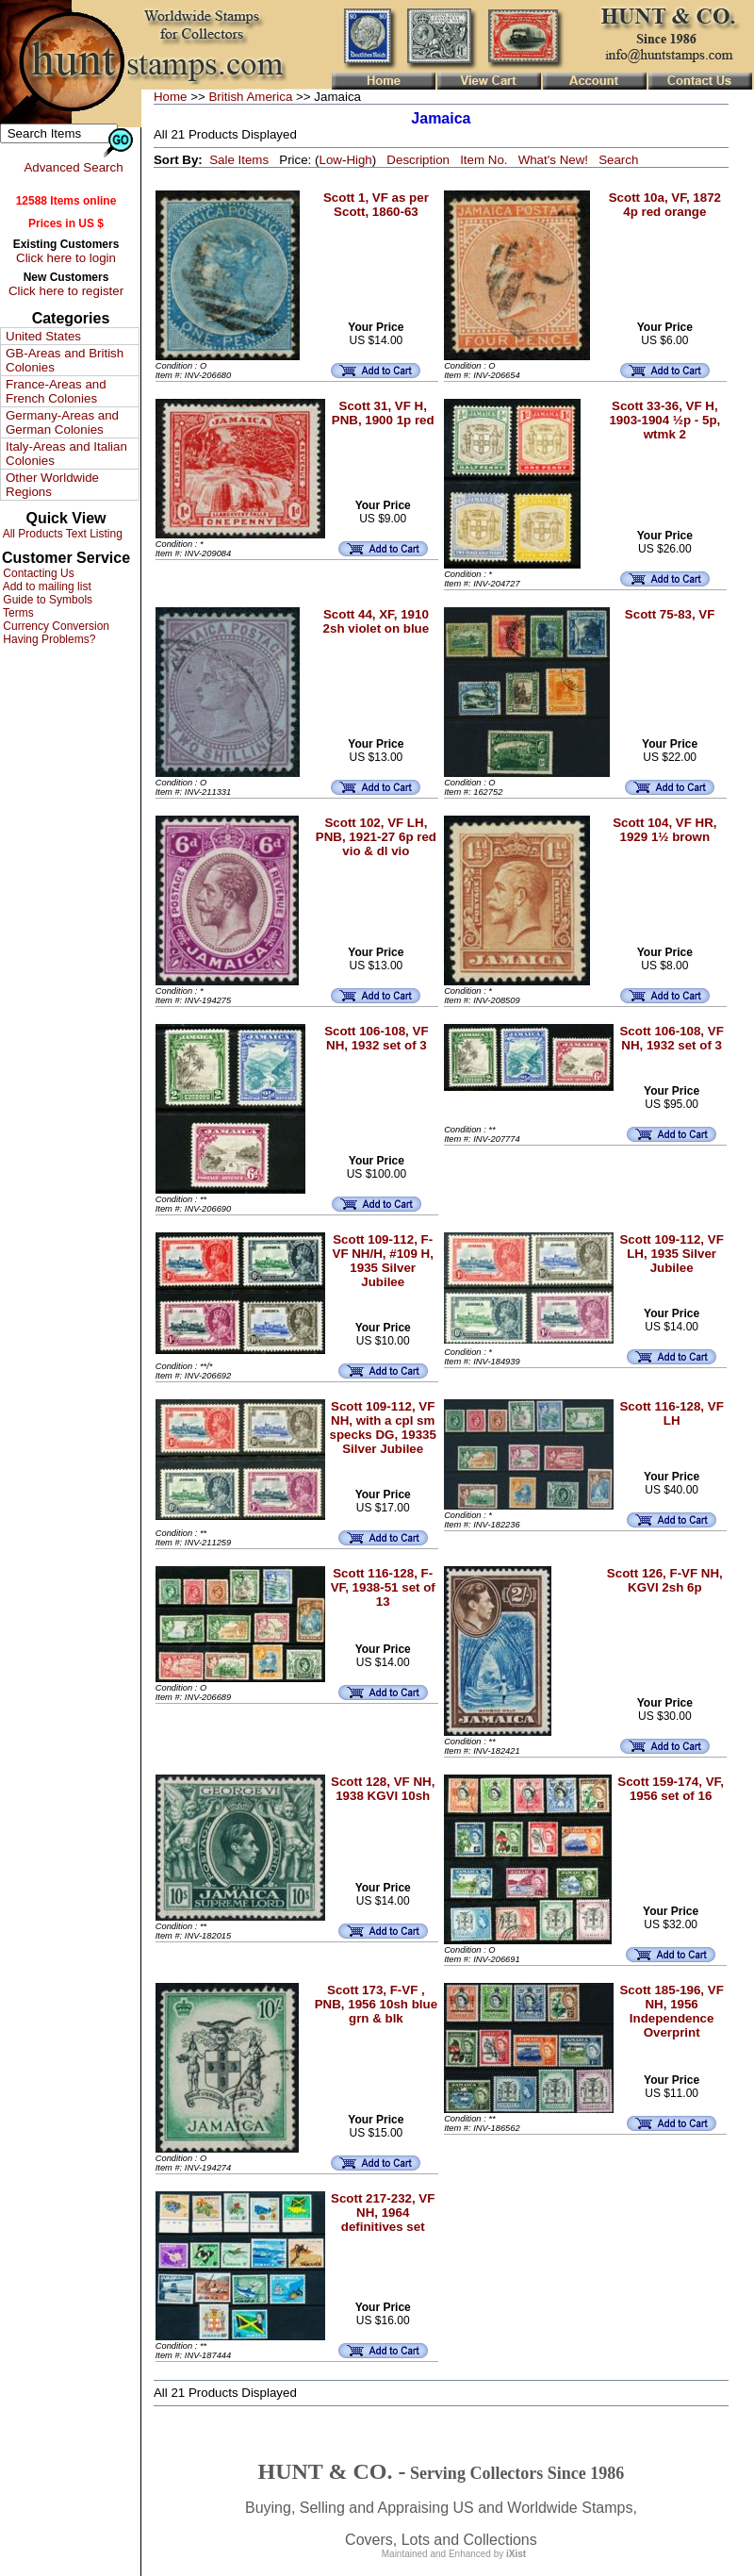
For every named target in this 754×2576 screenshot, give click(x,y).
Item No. (483, 160)
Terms (17, 612)
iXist (516, 2554)
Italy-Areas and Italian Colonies (66, 453)
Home (171, 97)
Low (330, 160)
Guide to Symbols (46, 599)
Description (418, 160)
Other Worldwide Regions (52, 485)
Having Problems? (47, 639)
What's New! (553, 160)
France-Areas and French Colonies (56, 391)
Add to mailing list (45, 586)
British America (250, 97)
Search (618, 160)
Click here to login (66, 258)
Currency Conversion (54, 626)
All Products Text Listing (61, 533)
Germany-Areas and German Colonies (62, 422)
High (358, 160)
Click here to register (65, 291)
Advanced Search (73, 167)
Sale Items (239, 160)
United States (43, 336)
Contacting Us (37, 573)
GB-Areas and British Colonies (64, 360)
